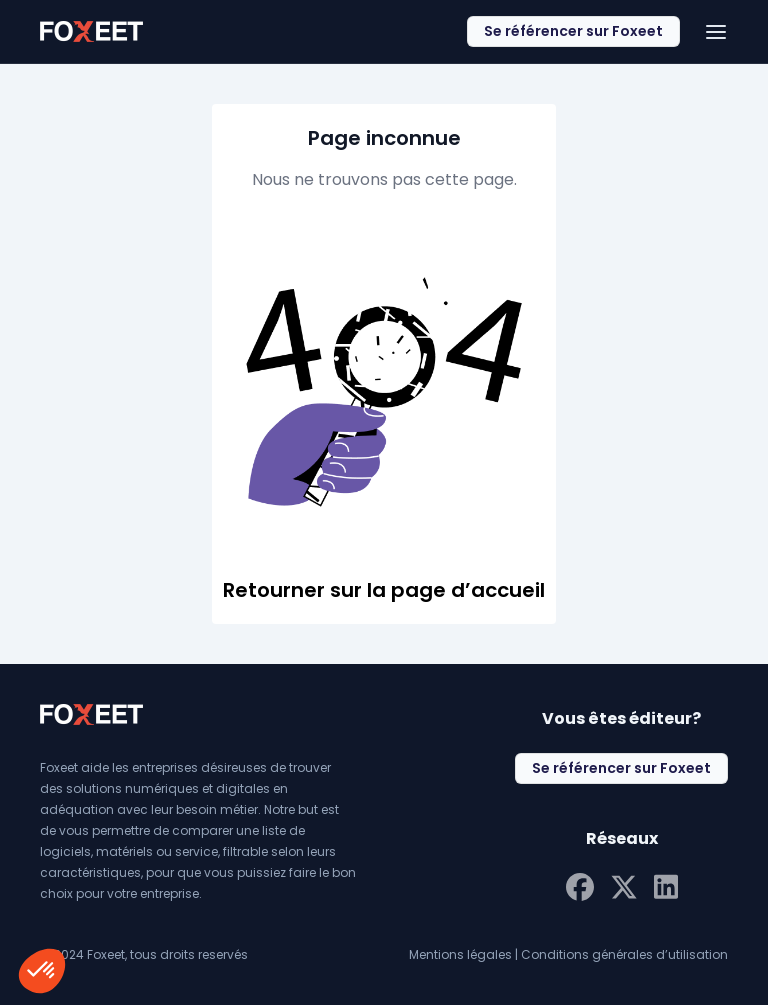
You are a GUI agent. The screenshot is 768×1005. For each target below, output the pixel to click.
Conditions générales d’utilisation (624, 954)
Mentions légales (460, 954)
